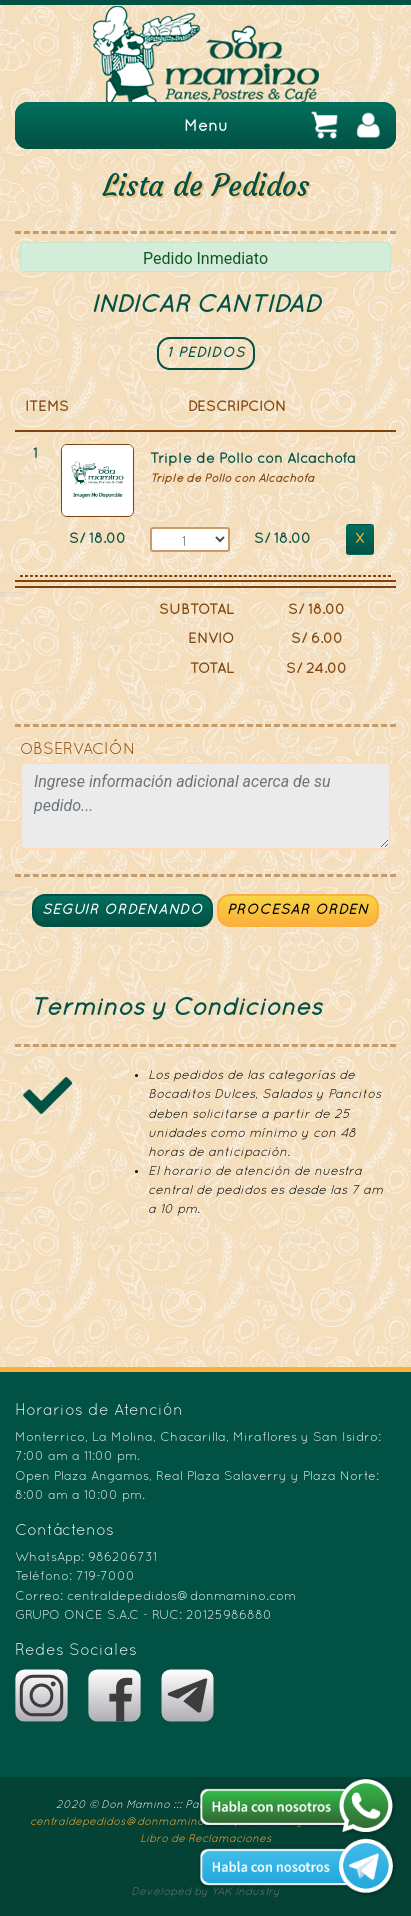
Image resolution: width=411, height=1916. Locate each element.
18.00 (107, 539)
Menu (206, 127)
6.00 (327, 639)
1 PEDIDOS (206, 353)
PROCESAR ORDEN (298, 910)
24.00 (326, 669)
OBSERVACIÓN (77, 750)
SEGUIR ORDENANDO (122, 910)
